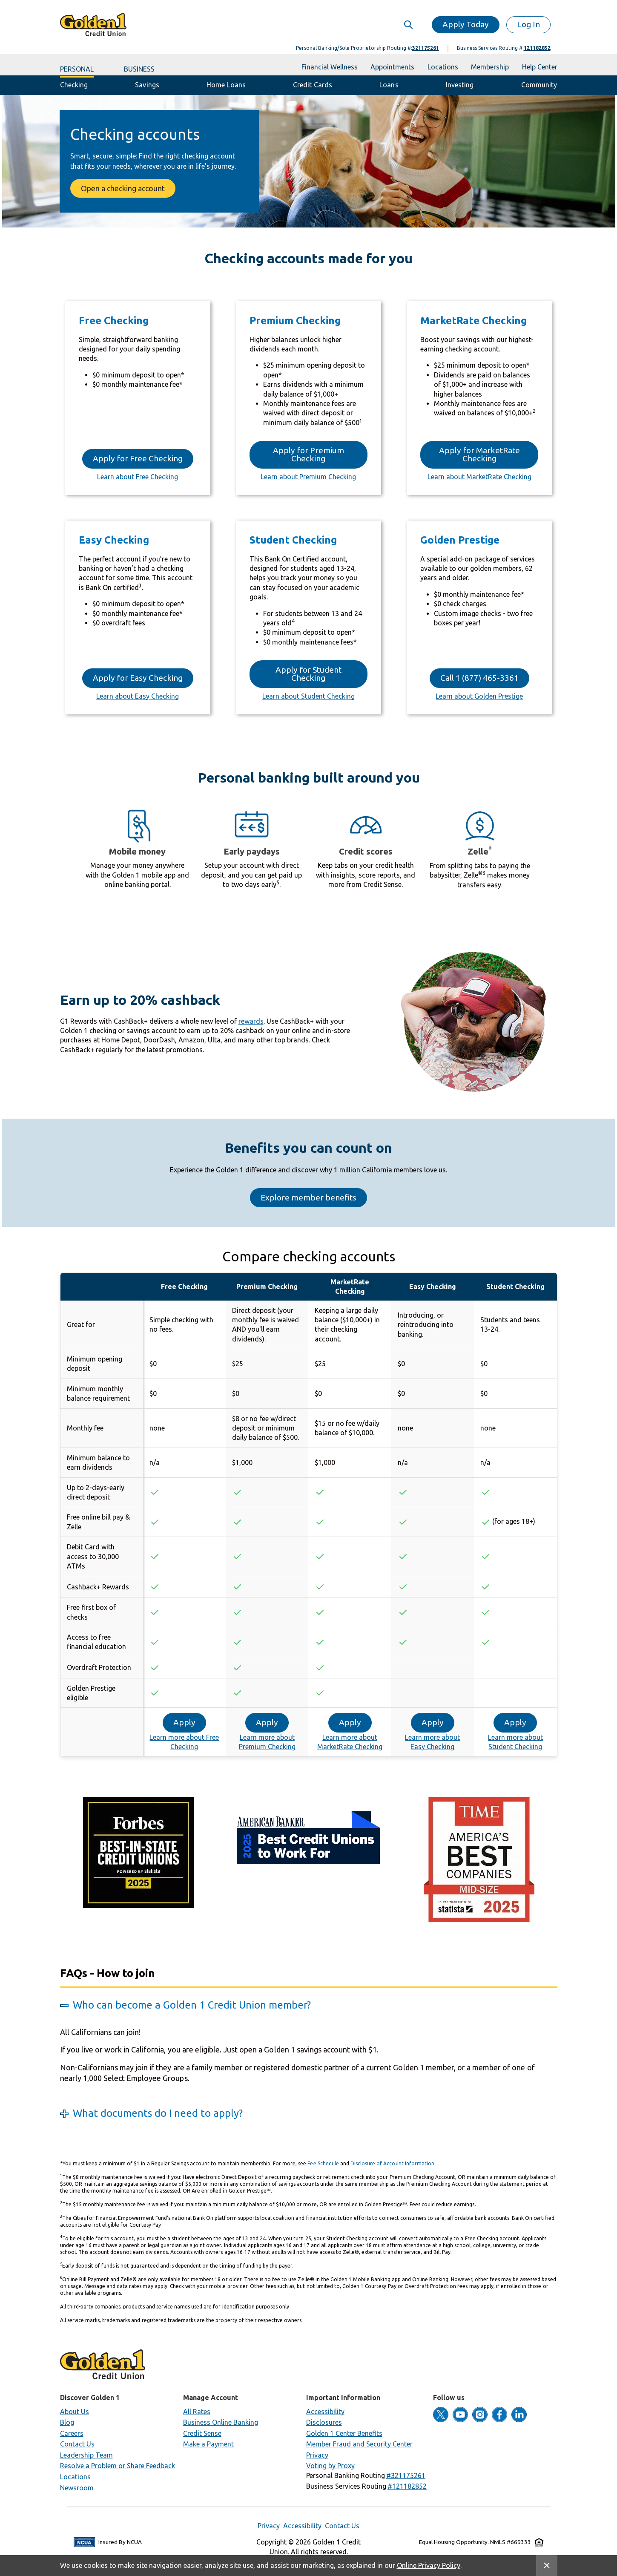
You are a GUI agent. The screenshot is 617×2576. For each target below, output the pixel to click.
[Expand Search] (415, 24)
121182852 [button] (537, 48)
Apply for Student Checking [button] (308, 673)
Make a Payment (208, 2444)
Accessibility (325, 2411)
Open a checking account (123, 188)
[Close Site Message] (546, 2565)
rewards (251, 1021)
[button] (405, 2475)
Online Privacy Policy (428, 2565)
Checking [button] (74, 85)
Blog (67, 2422)
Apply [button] (184, 1722)
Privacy (317, 2455)
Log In (528, 24)
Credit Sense (202, 2433)
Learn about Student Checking (308, 696)
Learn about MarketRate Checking (479, 477)
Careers (71, 2433)
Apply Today (465, 24)
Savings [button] (147, 85)
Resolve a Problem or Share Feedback (117, 2466)
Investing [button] (460, 85)
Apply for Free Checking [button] (138, 458)
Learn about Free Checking (137, 477)
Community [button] (539, 85)
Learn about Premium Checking (308, 477)
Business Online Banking (220, 2422)
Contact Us (77, 2444)
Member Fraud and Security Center (359, 2444)
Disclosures (324, 2422)
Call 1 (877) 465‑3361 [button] (479, 677)
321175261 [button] (425, 48)
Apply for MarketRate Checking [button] (479, 454)
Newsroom (77, 2488)
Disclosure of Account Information (392, 2163)
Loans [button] (388, 85)
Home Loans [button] (226, 85)
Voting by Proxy (330, 2466)
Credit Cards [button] (312, 85)
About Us (74, 2411)
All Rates (196, 2411)
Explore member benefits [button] (308, 1197)
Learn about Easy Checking (137, 696)
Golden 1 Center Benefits (344, 2433)
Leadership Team (86, 2455)
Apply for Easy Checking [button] (138, 677)
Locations (75, 2477)
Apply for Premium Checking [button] (308, 454)
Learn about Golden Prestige (479, 696)
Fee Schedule (323, 2163)
